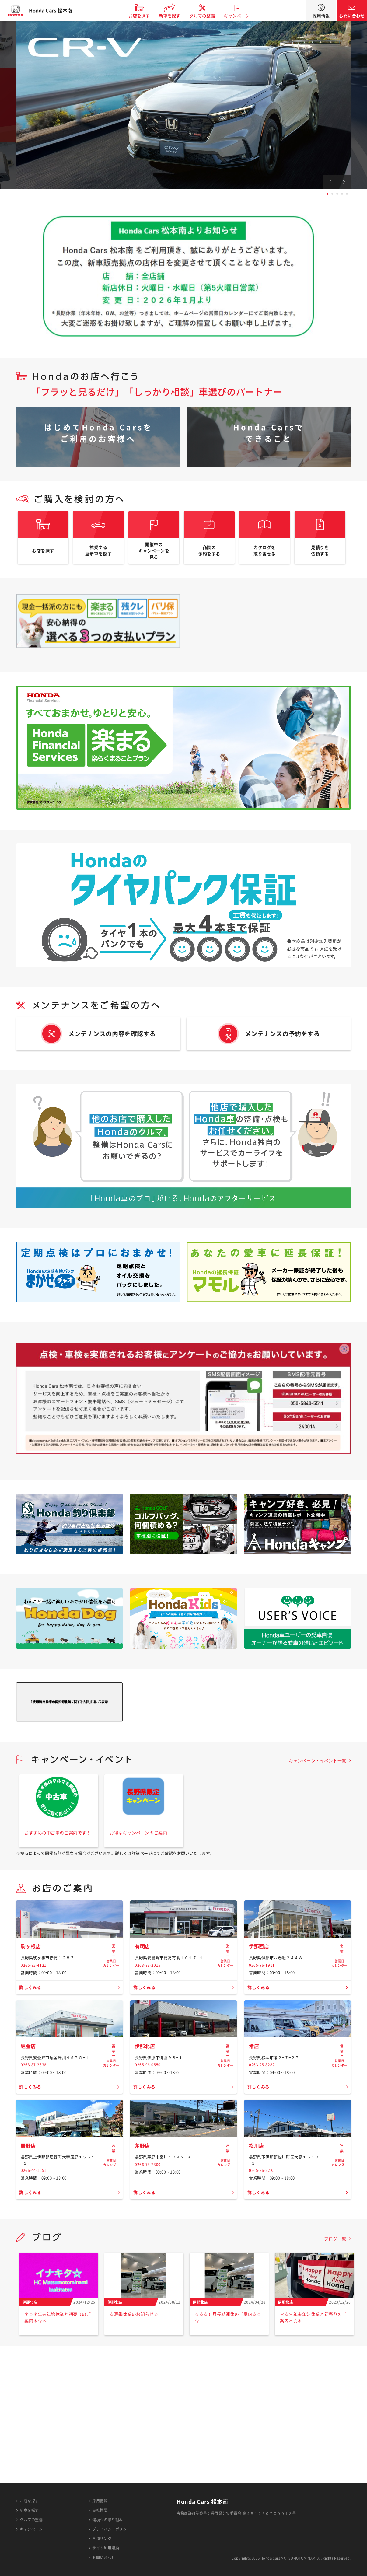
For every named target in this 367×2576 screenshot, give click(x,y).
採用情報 (321, 16)
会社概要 (99, 2510)
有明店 (143, 1997)
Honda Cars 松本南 (56, 11)
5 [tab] (347, 194)
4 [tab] (342, 194)
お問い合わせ (352, 16)
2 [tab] (332, 194)
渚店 (254, 2140)
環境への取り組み (107, 2520)
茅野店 (143, 2282)
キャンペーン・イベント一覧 (317, 1769)
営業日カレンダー (111, 2000)
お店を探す (145, 16)
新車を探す (175, 16)
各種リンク (101, 2538)
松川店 (257, 2282)
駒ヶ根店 (32, 1997)
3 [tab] (337, 194)
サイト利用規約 (105, 2548)
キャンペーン (242, 16)
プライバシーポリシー (111, 2529)
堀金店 (29, 2140)
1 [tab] (327, 194)
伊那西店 (260, 1997)
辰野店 (29, 2282)
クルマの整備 (208, 16)
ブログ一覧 (335, 2375)
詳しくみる (32, 2039)
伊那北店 (146, 2140)
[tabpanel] (183, 105)
